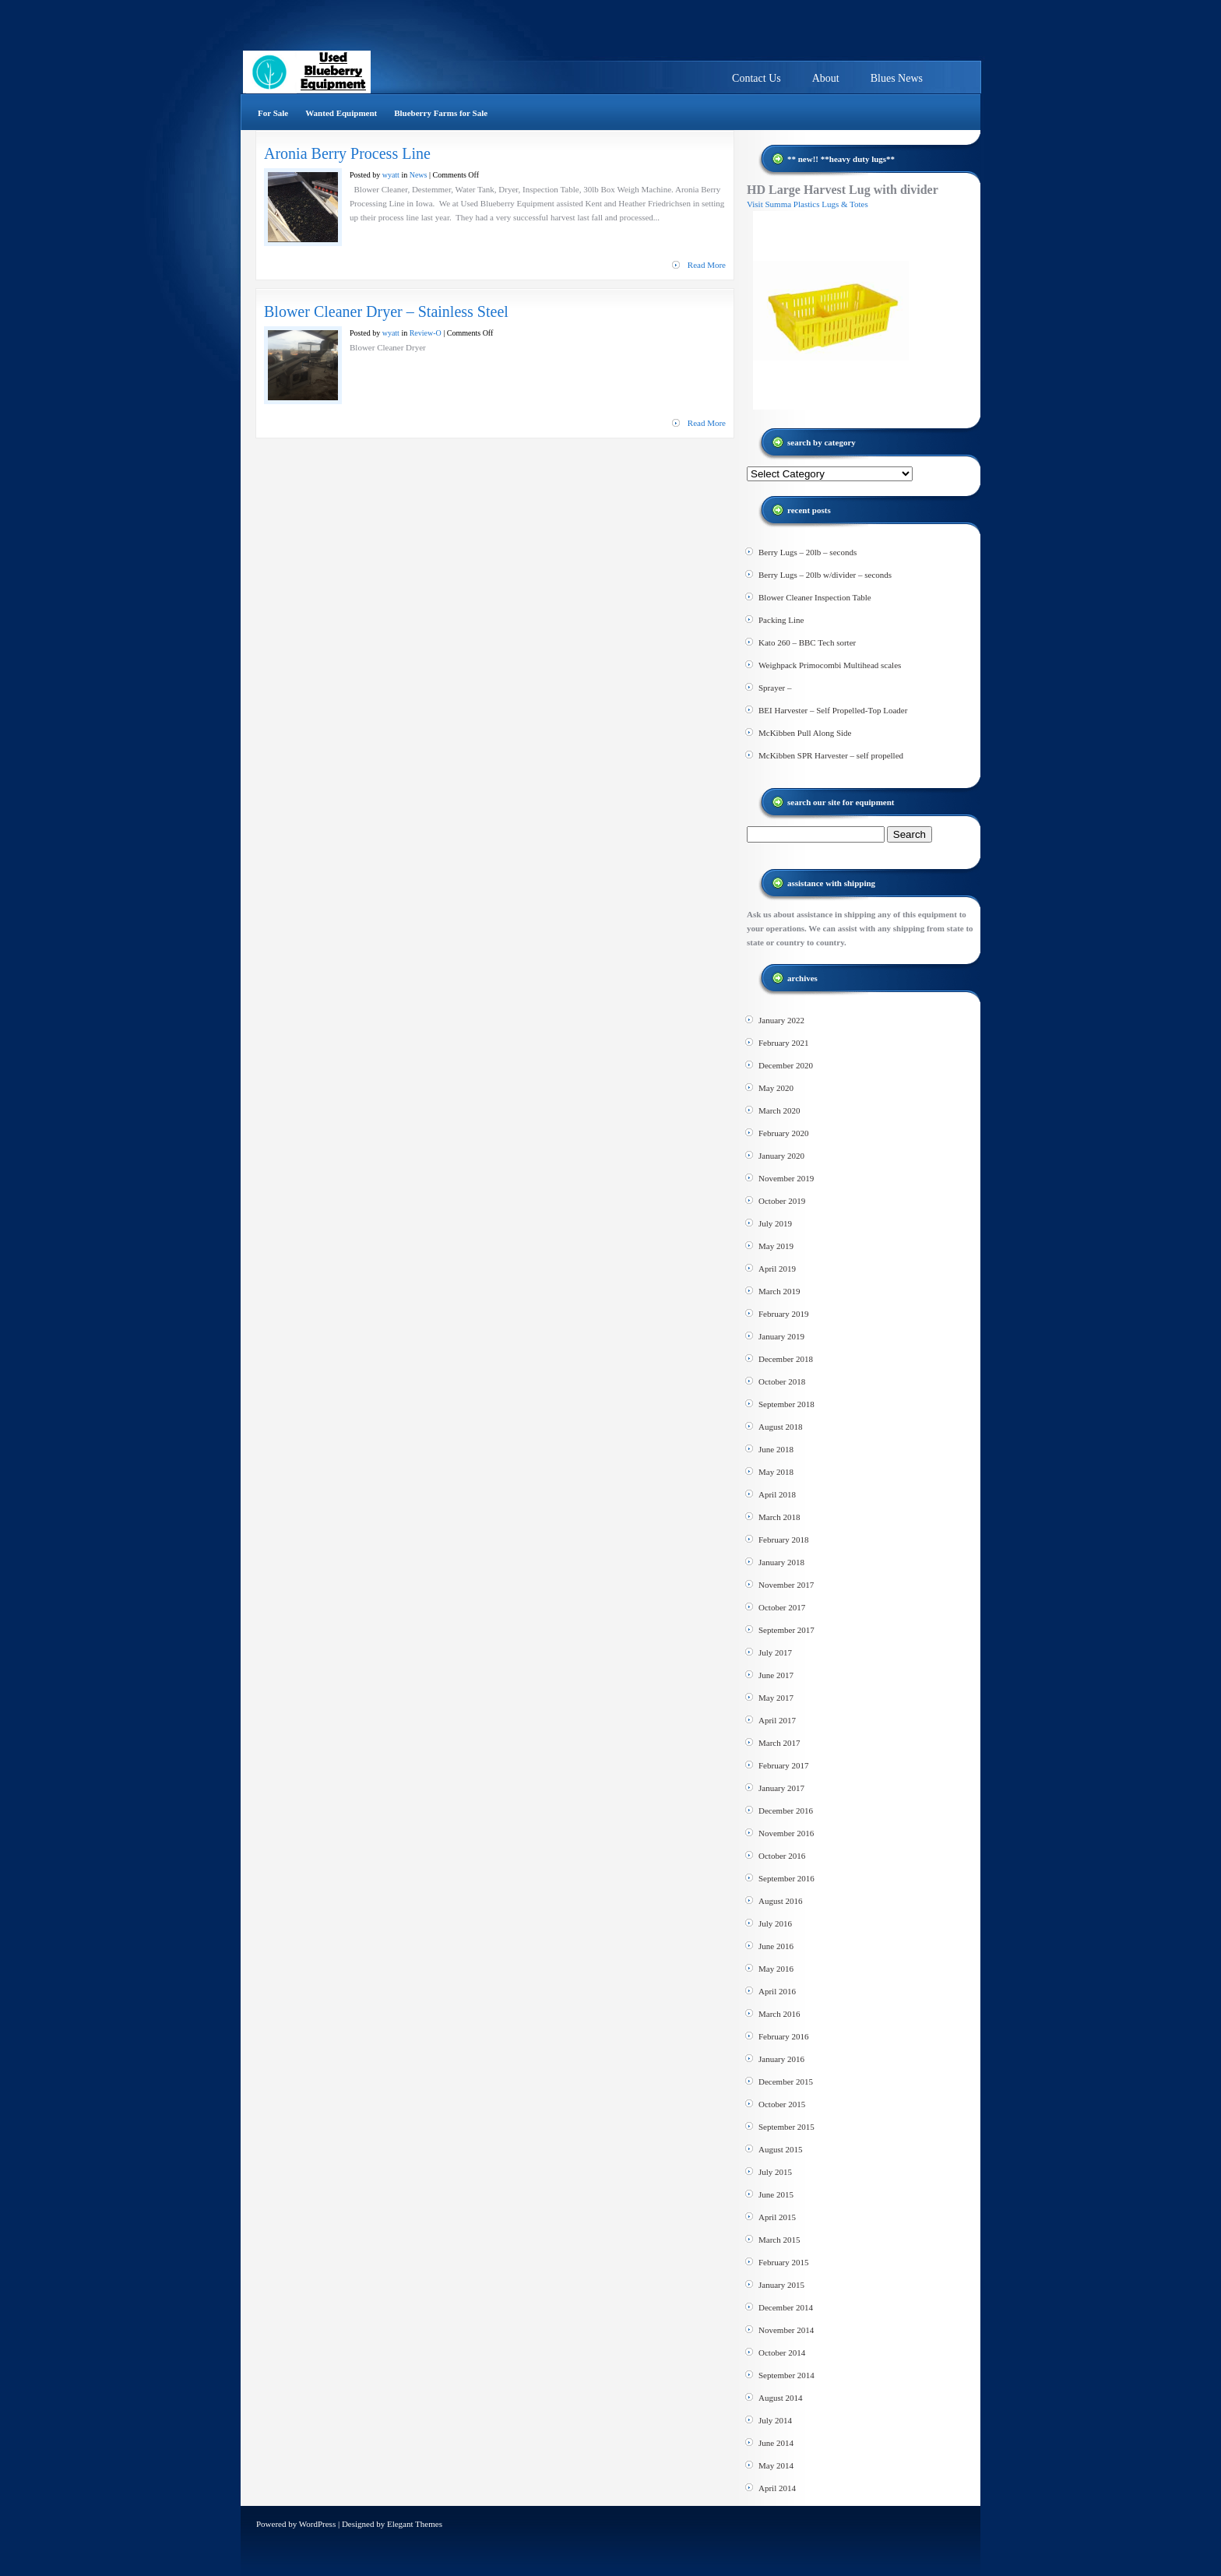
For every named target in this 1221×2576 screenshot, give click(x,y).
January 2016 (781, 2059)
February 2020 (783, 1133)
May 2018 (775, 1471)
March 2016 (779, 2013)
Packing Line (781, 620)
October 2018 (781, 1381)
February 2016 (783, 2036)
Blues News (897, 78)
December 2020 (785, 1065)
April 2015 (777, 2217)
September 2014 (786, 2375)
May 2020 (775, 1088)
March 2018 (779, 1517)
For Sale (273, 113)
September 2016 (786, 1878)
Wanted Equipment (341, 113)
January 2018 (781, 1562)
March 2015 (779, 2239)
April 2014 (777, 2488)
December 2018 (785, 1359)
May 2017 (775, 1697)
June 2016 (775, 1946)
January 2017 (781, 1788)
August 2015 (780, 2149)
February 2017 (783, 1765)
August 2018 (780, 1426)
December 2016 (785, 1810)
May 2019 (775, 1246)
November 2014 (786, 2330)
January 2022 (781, 1020)
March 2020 (779, 1110)
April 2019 (777, 1268)
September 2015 (786, 2126)
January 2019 (781, 1336)
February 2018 (783, 1539)
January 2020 (781, 1155)
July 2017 (775, 1652)
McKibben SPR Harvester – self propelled (830, 755)
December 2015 (785, 2081)
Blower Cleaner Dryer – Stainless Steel (386, 311)
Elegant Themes (414, 2523)
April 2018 (777, 1494)
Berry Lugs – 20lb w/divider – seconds (825, 574)
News (419, 175)
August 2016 (780, 1901)
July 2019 (775, 1223)
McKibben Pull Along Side (804, 732)
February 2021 (783, 1042)
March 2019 (779, 1291)
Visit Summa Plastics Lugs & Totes (807, 204)
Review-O (426, 333)
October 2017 (781, 1607)
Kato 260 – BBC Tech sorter (807, 642)
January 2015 (781, 2284)
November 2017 (786, 1584)
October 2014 (781, 2352)
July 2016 (775, 1923)
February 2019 (783, 1313)
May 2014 (775, 2465)
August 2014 (780, 2397)
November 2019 (786, 1178)
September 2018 (786, 1404)
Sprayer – (774, 687)
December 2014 (785, 2307)
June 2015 (775, 2194)
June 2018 (775, 1449)
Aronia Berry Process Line (347, 153)
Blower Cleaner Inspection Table (814, 597)
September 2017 (786, 1630)
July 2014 (775, 2420)
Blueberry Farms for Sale (440, 113)
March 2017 (779, 1742)
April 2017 (777, 1720)
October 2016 (781, 1855)
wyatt (390, 175)
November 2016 (786, 1833)
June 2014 (775, 2443)
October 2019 (781, 1200)
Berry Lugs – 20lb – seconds (807, 552)
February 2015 (783, 2262)
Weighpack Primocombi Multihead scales (829, 665)
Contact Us (756, 78)
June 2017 (775, 1675)
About (825, 78)
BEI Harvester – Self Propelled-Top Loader (832, 710)
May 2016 (775, 1968)
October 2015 (781, 2104)
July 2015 (775, 2172)
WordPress (317, 2523)
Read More (707, 264)
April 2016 (777, 1991)
